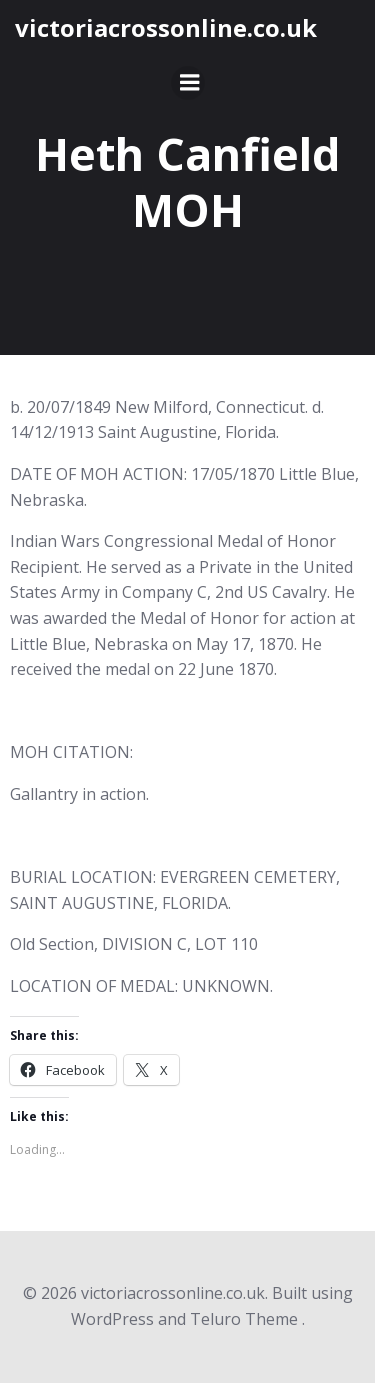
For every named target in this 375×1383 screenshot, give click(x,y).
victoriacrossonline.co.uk (166, 27)
